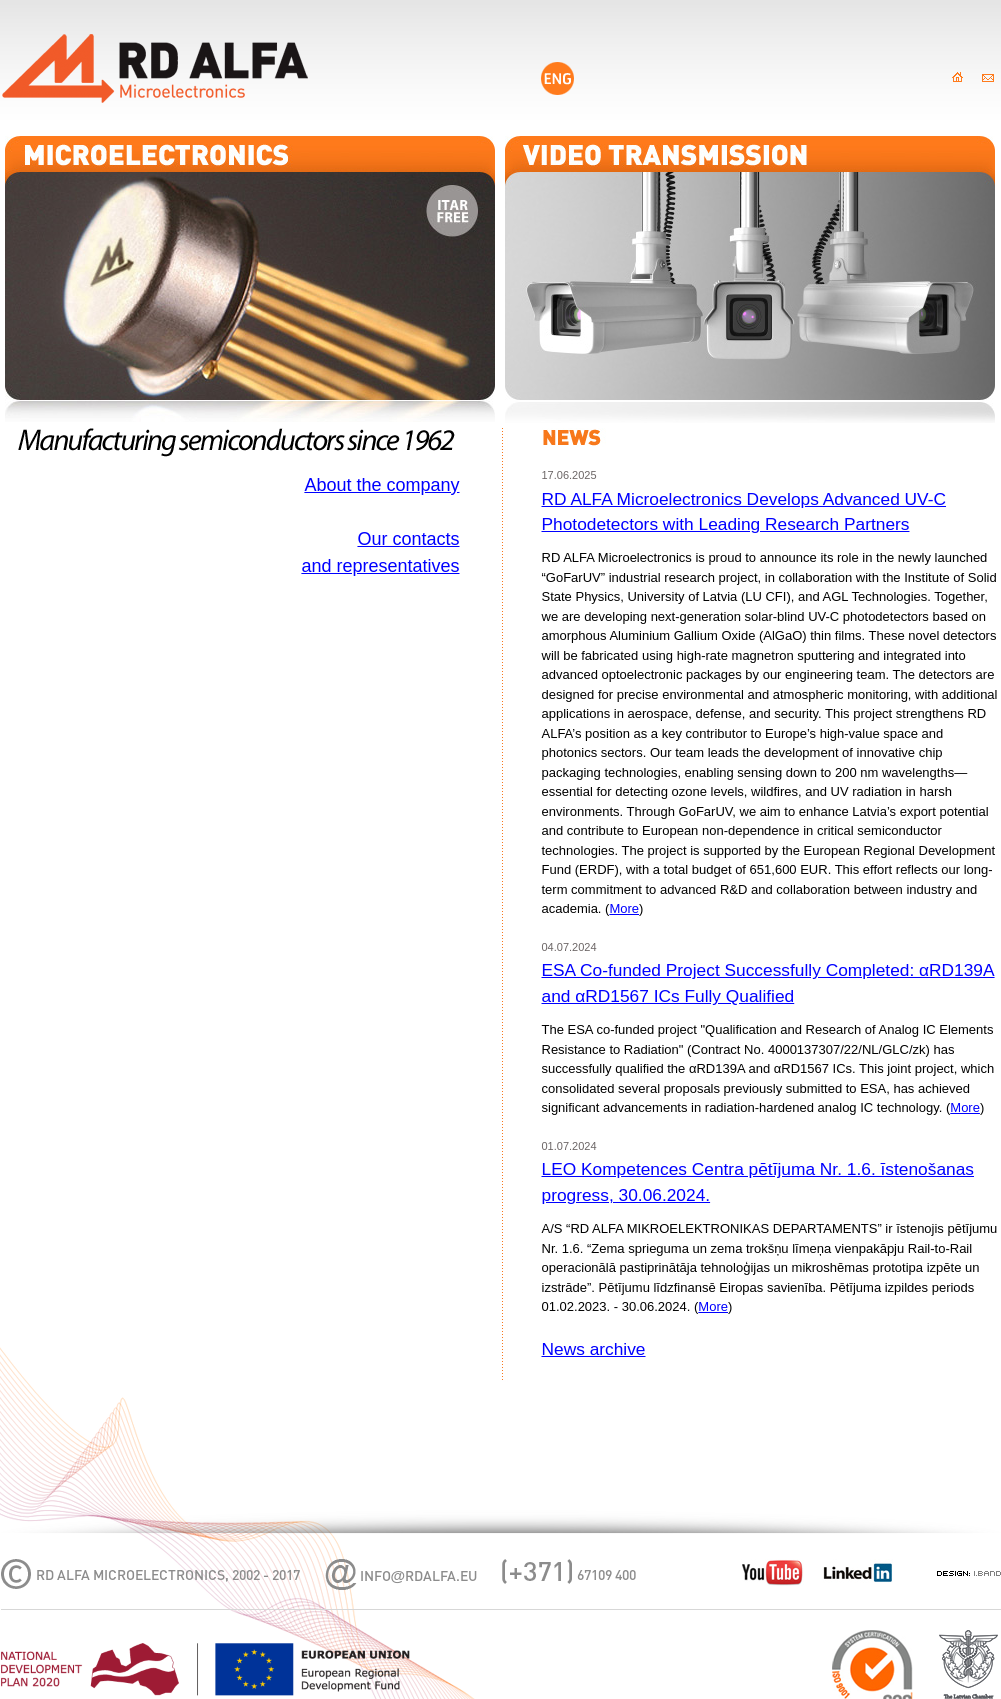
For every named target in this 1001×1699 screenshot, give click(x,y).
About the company (381, 485)
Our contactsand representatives (380, 552)
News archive (594, 1349)
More (624, 908)
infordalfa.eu (419, 1577)
